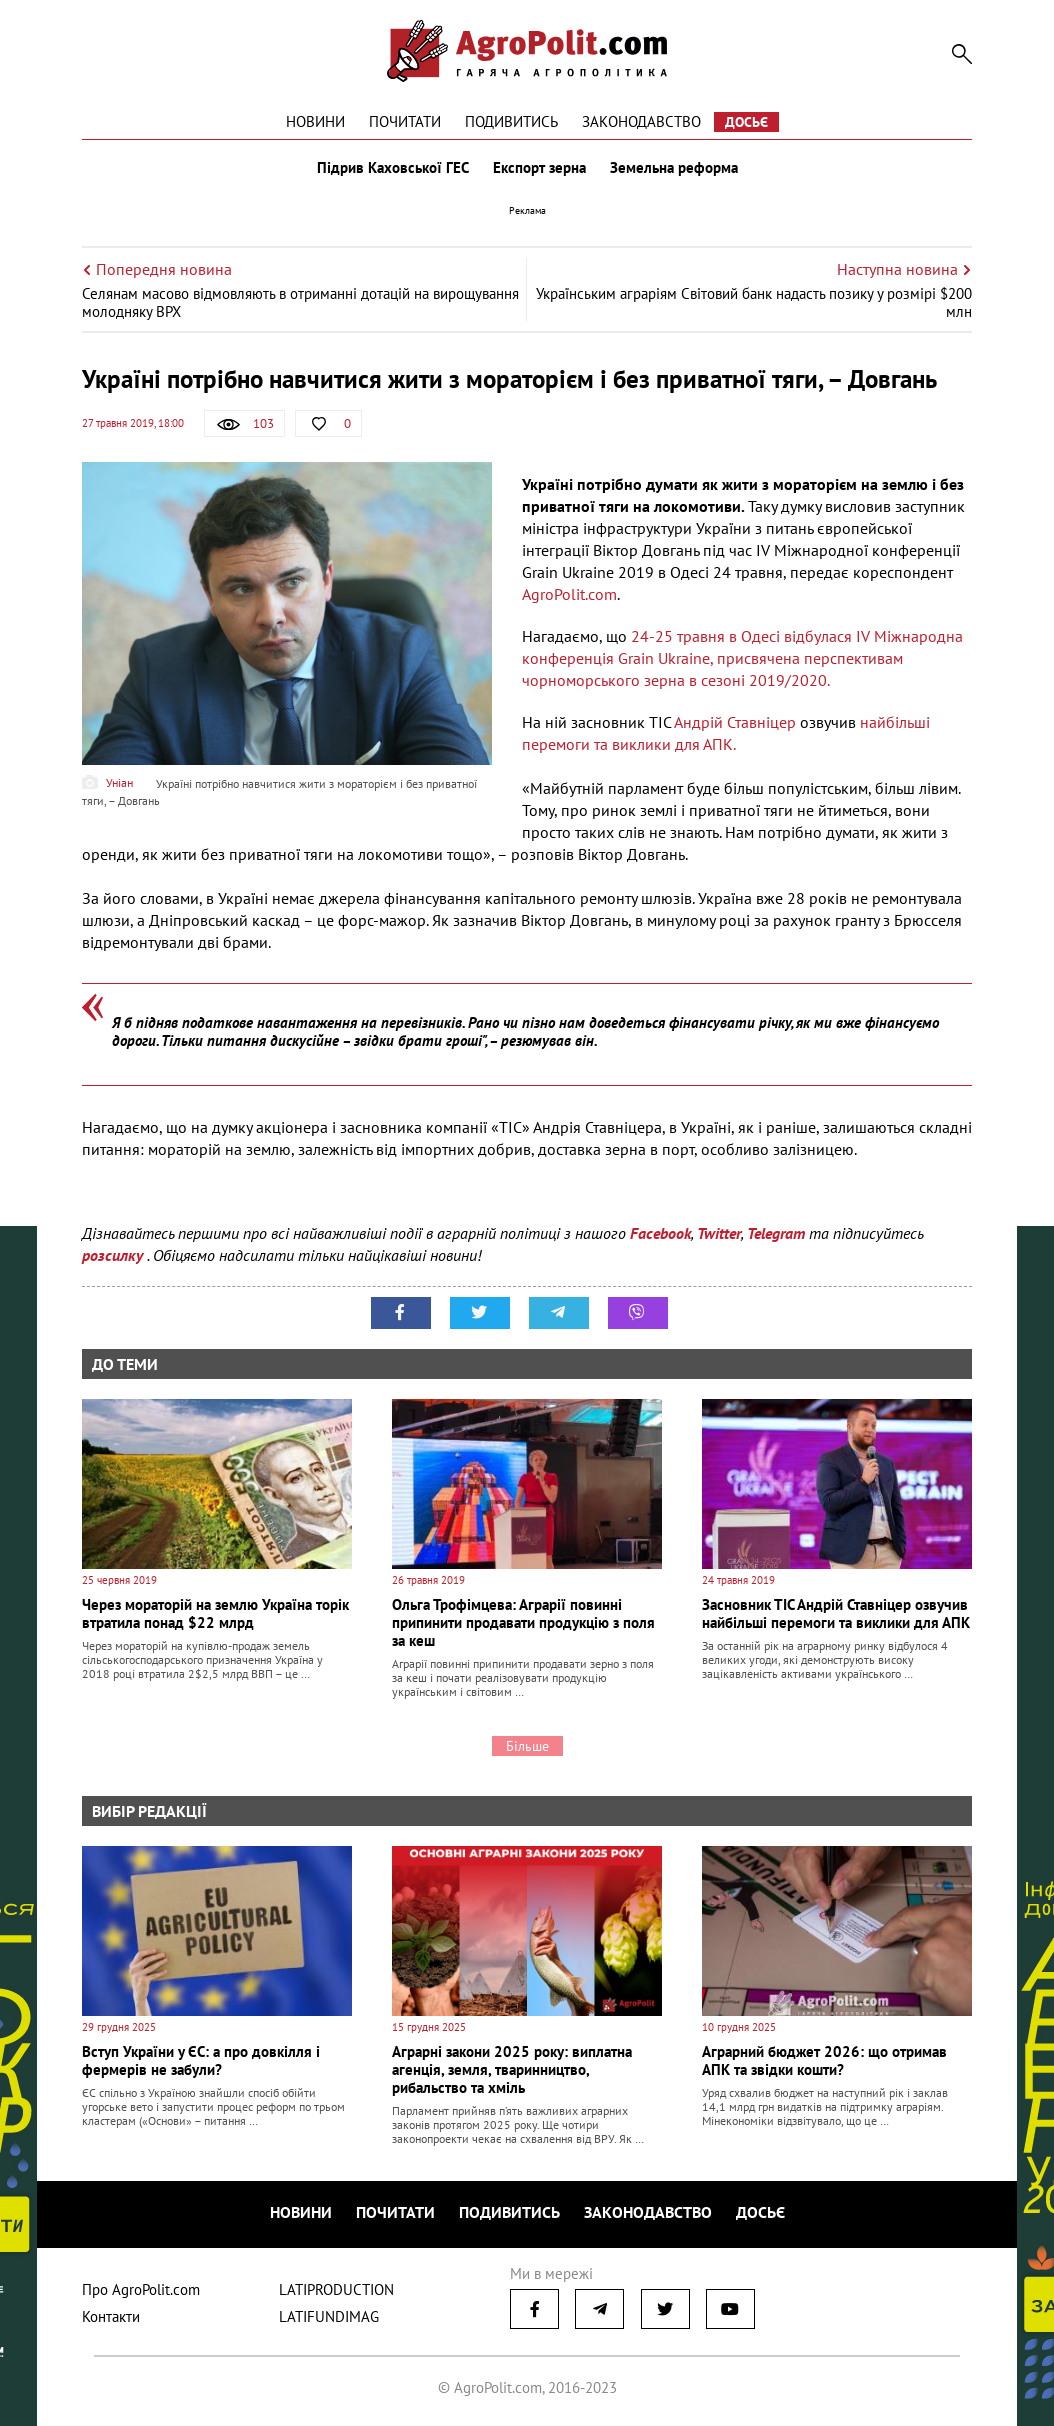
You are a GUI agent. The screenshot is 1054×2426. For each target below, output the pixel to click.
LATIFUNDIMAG (329, 2316)
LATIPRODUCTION (336, 2289)
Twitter (719, 1233)
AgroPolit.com (569, 594)
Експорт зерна (539, 168)
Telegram (776, 1233)
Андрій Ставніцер (735, 722)
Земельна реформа (674, 168)
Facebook (660, 1233)
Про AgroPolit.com (141, 2289)
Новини (315, 121)
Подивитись (511, 121)
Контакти (111, 2316)
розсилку (114, 1255)
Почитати (405, 121)
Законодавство (641, 121)
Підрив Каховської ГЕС (393, 168)
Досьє (746, 122)
